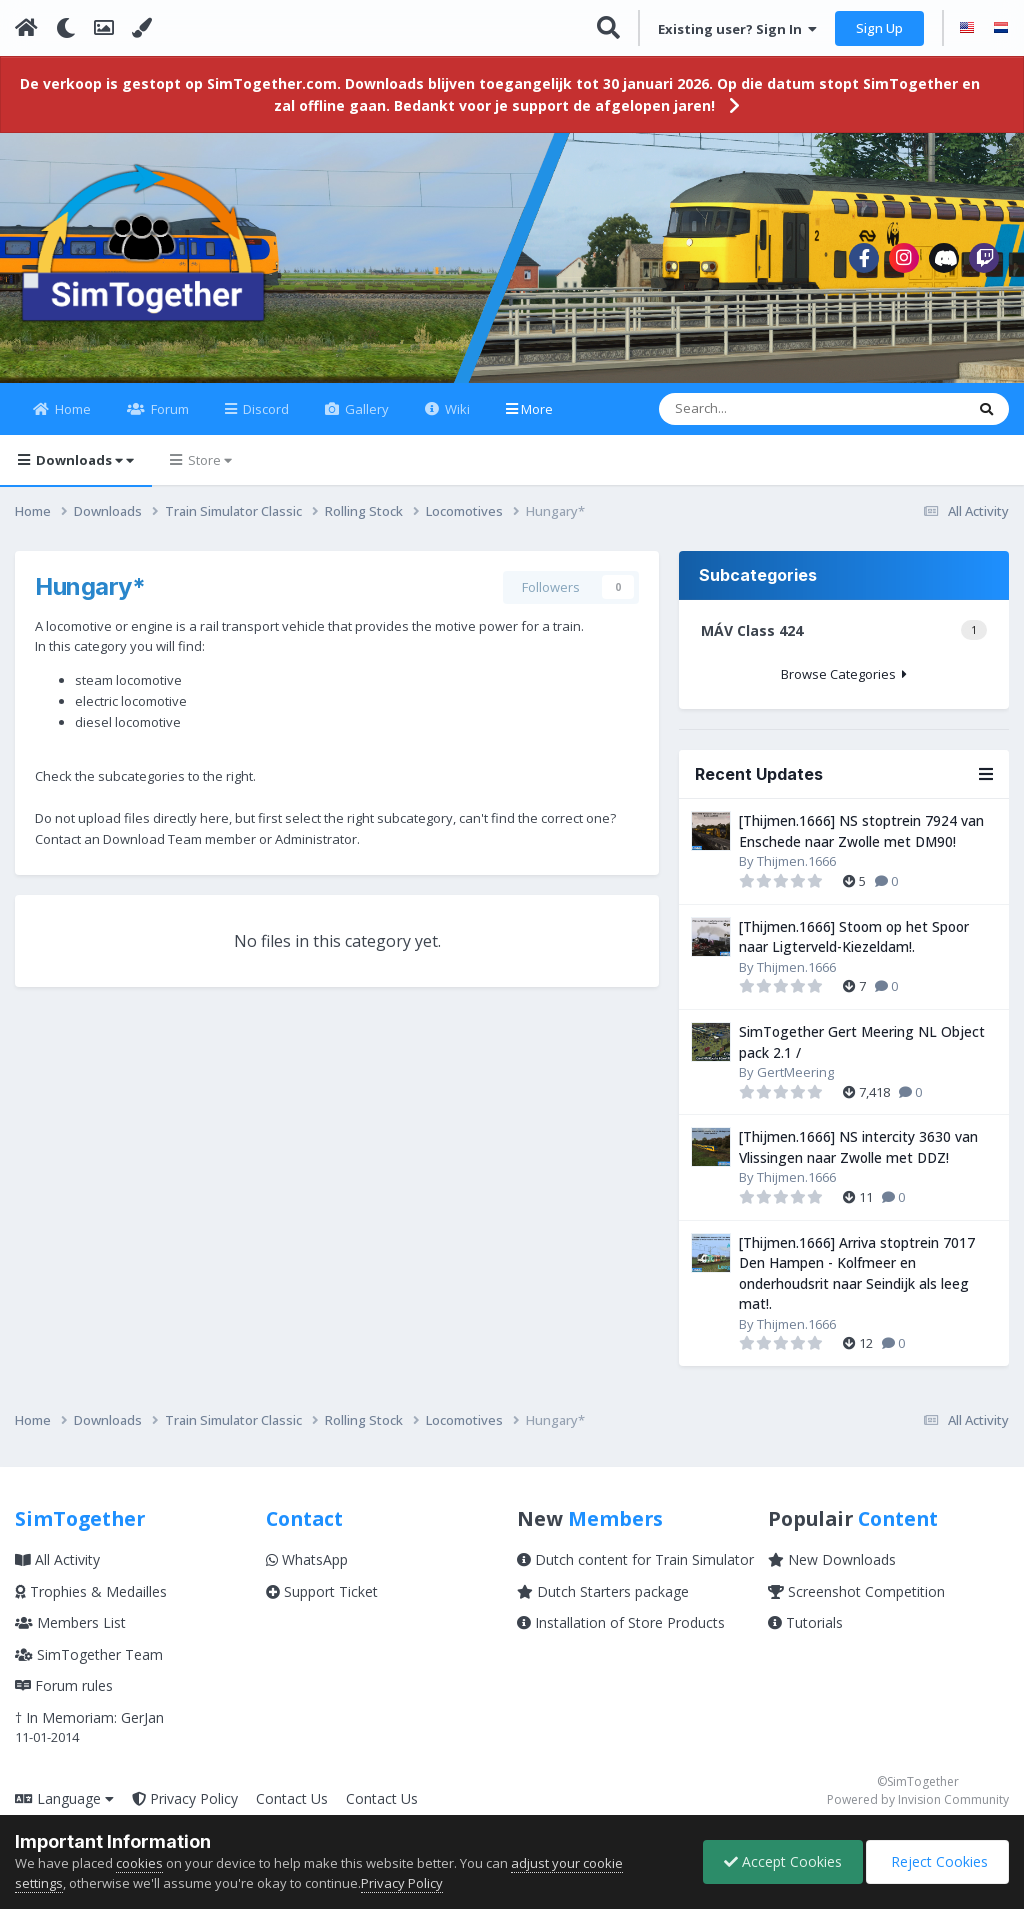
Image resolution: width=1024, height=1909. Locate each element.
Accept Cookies (783, 1861)
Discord (264, 409)
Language (64, 1798)
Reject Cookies (937, 1861)
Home (71, 409)
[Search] (753, 409)
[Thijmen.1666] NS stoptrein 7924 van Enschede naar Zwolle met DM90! (861, 831)
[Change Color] (142, 28)
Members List (70, 1622)
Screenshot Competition (856, 1591)
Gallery (365, 409)
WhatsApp (307, 1559)
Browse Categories (844, 674)
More (537, 409)
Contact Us (292, 1798)
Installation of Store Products (621, 1622)
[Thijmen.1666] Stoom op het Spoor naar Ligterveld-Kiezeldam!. (854, 937)
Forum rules (64, 1685)
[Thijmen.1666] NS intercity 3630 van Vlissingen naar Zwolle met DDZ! (858, 1147)
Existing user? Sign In (737, 29)
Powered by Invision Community (918, 1799)
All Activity (57, 1559)
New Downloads (832, 1559)
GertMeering (795, 1072)
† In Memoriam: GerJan (89, 1717)
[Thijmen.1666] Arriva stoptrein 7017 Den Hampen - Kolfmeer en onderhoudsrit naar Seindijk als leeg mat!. (857, 1273)
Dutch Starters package (603, 1591)
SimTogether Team (89, 1654)
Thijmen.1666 (796, 861)
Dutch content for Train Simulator (635, 1559)
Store (208, 460)
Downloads (83, 460)
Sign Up (879, 28)
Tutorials (805, 1622)
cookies (139, 1863)
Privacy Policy (185, 1798)
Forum (168, 409)
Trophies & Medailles (91, 1591)
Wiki (456, 409)
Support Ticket (322, 1591)
